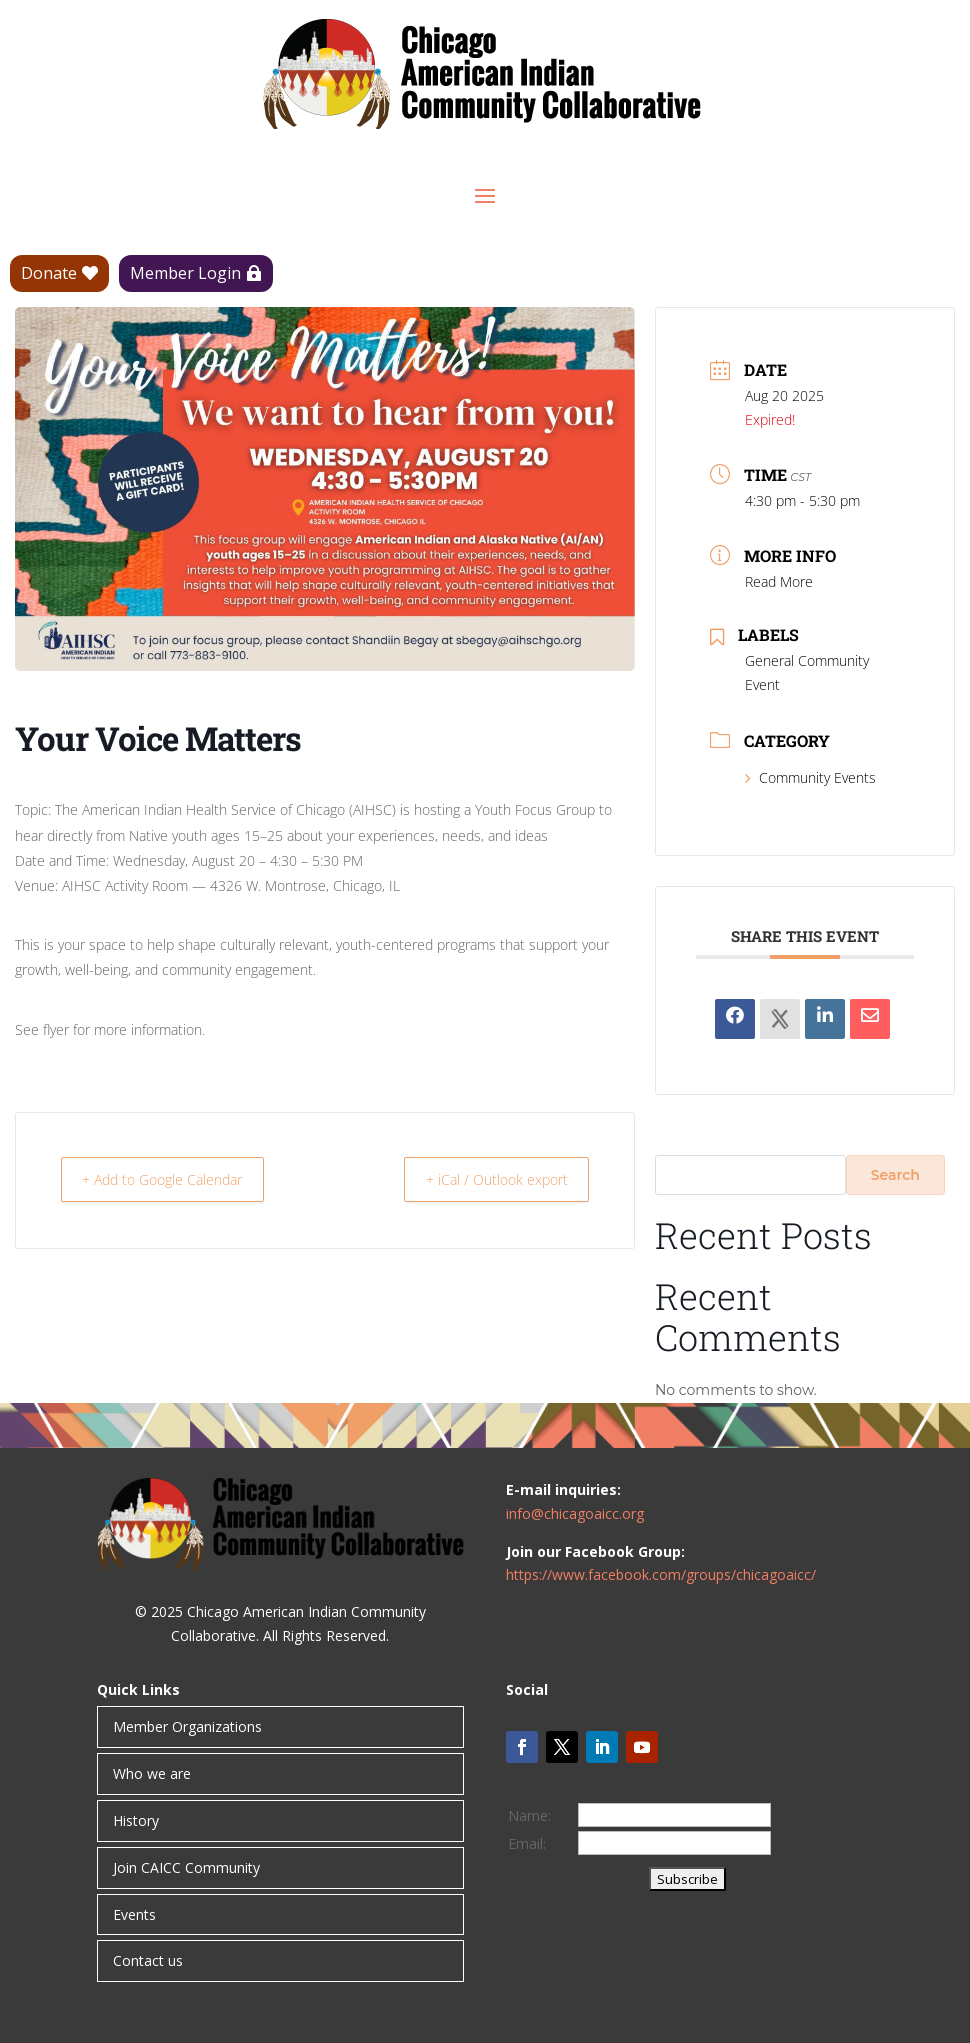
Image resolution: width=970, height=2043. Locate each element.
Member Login (185, 273)
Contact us (148, 1960)
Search (895, 1175)
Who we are (152, 1773)
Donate (49, 273)
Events (134, 1914)
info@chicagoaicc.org (575, 1513)
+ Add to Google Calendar (177, 1179)
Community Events (810, 777)
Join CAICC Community (186, 1867)
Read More (779, 581)
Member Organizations (187, 1726)
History (136, 1820)
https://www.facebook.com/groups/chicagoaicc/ (661, 1574)
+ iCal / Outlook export (485, 1179)
